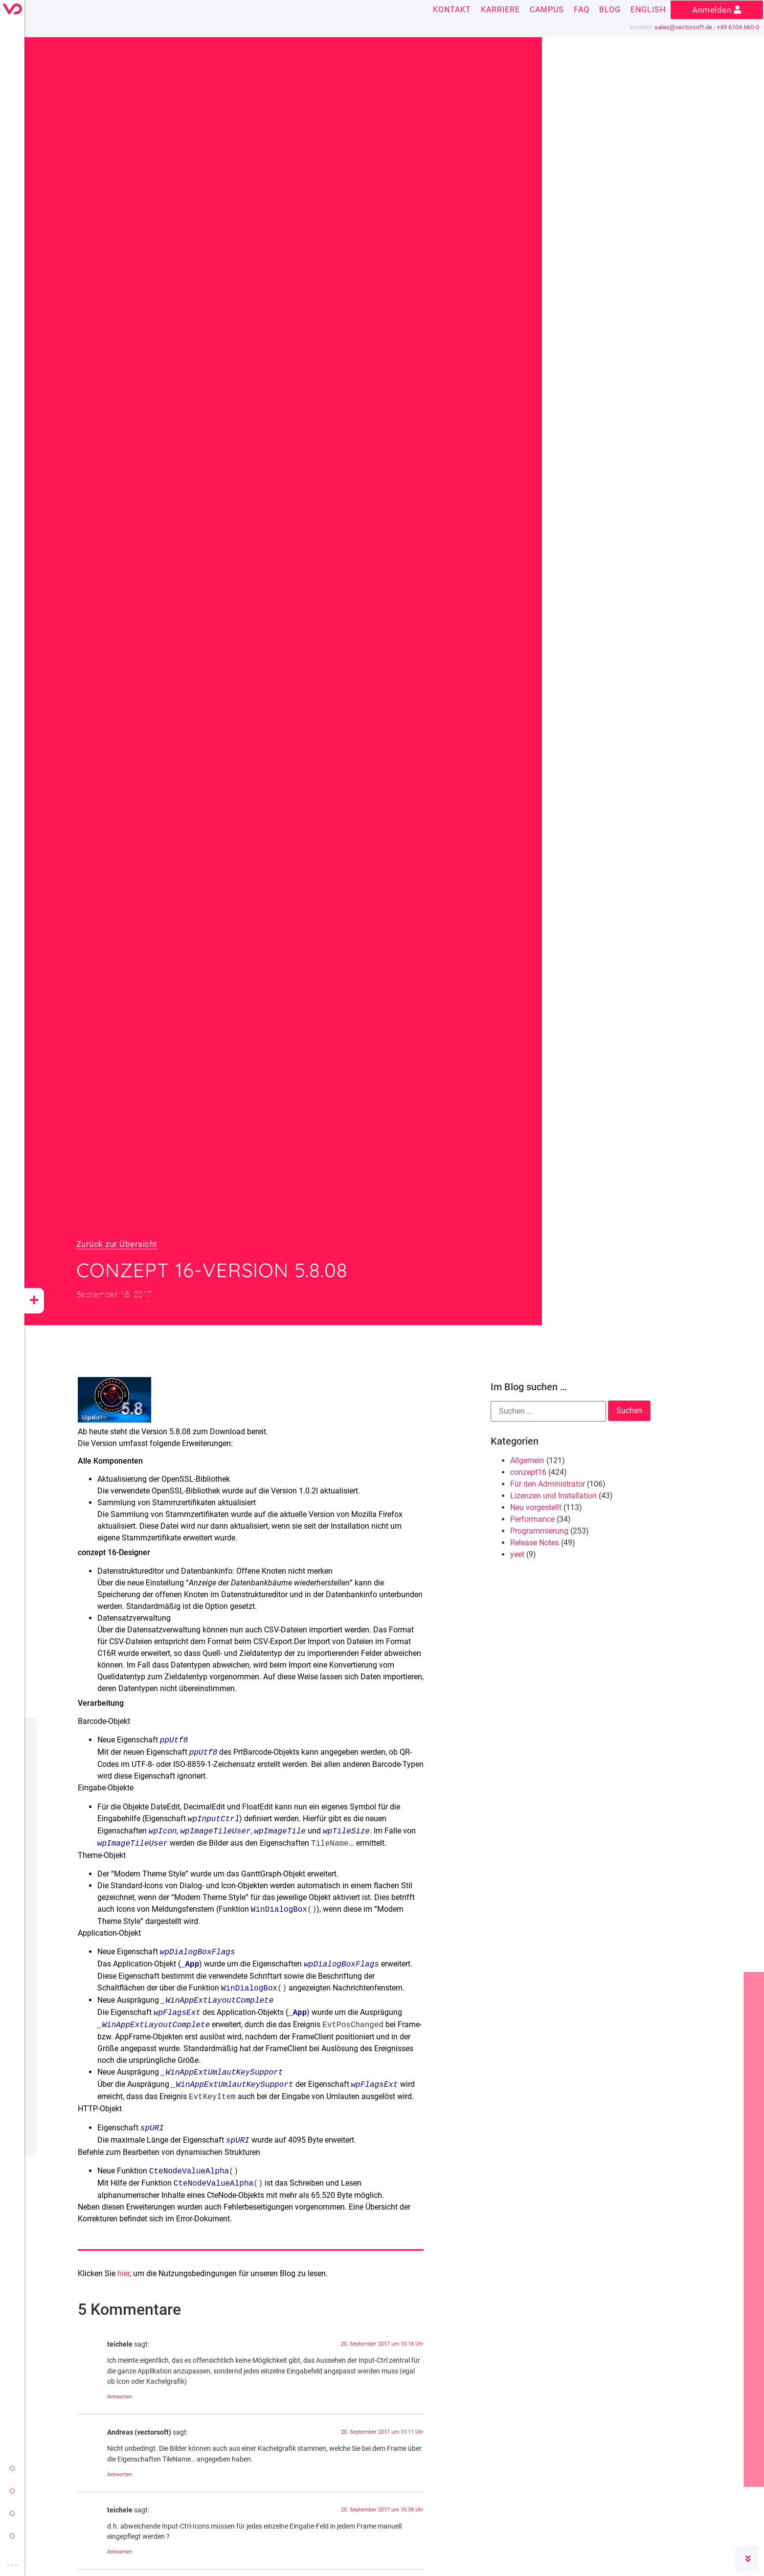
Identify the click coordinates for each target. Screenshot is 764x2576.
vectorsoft (12, 2468)
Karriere (500, 9)
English (648, 9)
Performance (532, 1519)
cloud (12, 2536)
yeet (12, 2513)
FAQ (581, 9)
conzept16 (528, 1472)
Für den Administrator (547, 1484)
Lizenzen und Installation (553, 1495)
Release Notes (534, 1542)
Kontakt (452, 9)
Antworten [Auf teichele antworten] (119, 2397)
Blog (610, 9)
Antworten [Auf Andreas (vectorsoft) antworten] (119, 2474)
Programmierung (539, 1531)
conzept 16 (12, 2491)
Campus (547, 9)
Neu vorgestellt (536, 1507)
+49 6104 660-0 (738, 27)
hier (123, 2273)
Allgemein (527, 1460)
